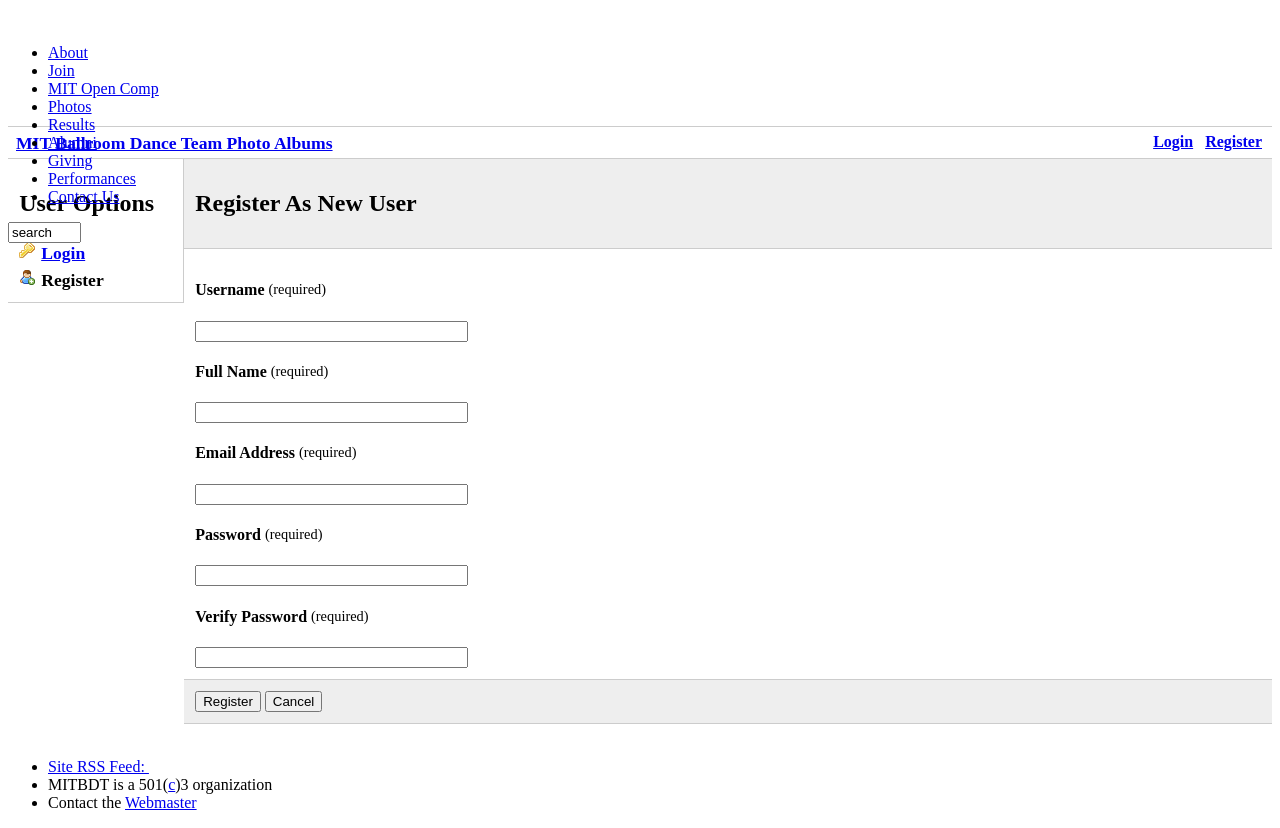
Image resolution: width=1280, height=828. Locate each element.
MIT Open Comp (103, 88)
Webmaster (161, 802)
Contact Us (84, 196)
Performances (92, 178)
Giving (70, 160)
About (68, 52)
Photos (70, 106)
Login (1173, 141)
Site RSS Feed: (98, 766)
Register (1233, 141)
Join (61, 70)
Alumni (72, 142)
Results (71, 124)
